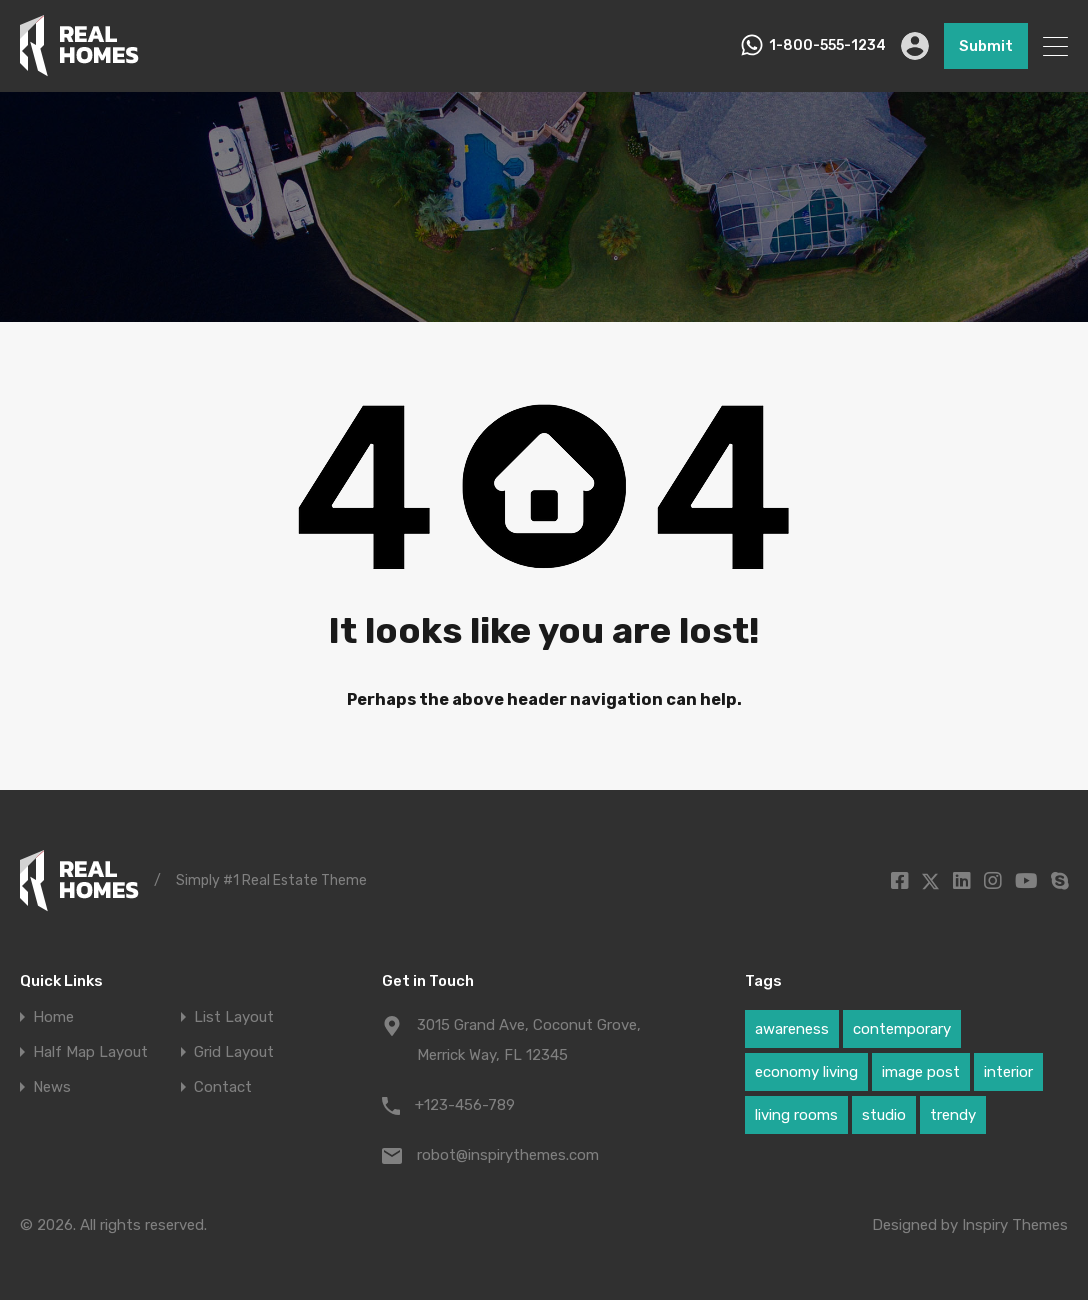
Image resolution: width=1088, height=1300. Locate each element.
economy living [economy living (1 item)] (806, 1072)
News (52, 1087)
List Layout (234, 1017)
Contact (223, 1087)
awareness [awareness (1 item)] (792, 1029)
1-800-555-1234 (827, 46)
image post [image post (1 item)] (921, 1072)
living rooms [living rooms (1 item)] (796, 1115)
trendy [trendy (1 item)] (953, 1115)
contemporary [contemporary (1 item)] (902, 1029)
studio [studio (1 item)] (884, 1115)
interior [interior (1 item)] (1008, 1072)
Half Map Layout (90, 1052)
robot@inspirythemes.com (508, 1155)
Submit (986, 46)
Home (53, 1017)
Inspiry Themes (1015, 1225)
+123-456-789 (465, 1105)
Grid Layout (234, 1052)
